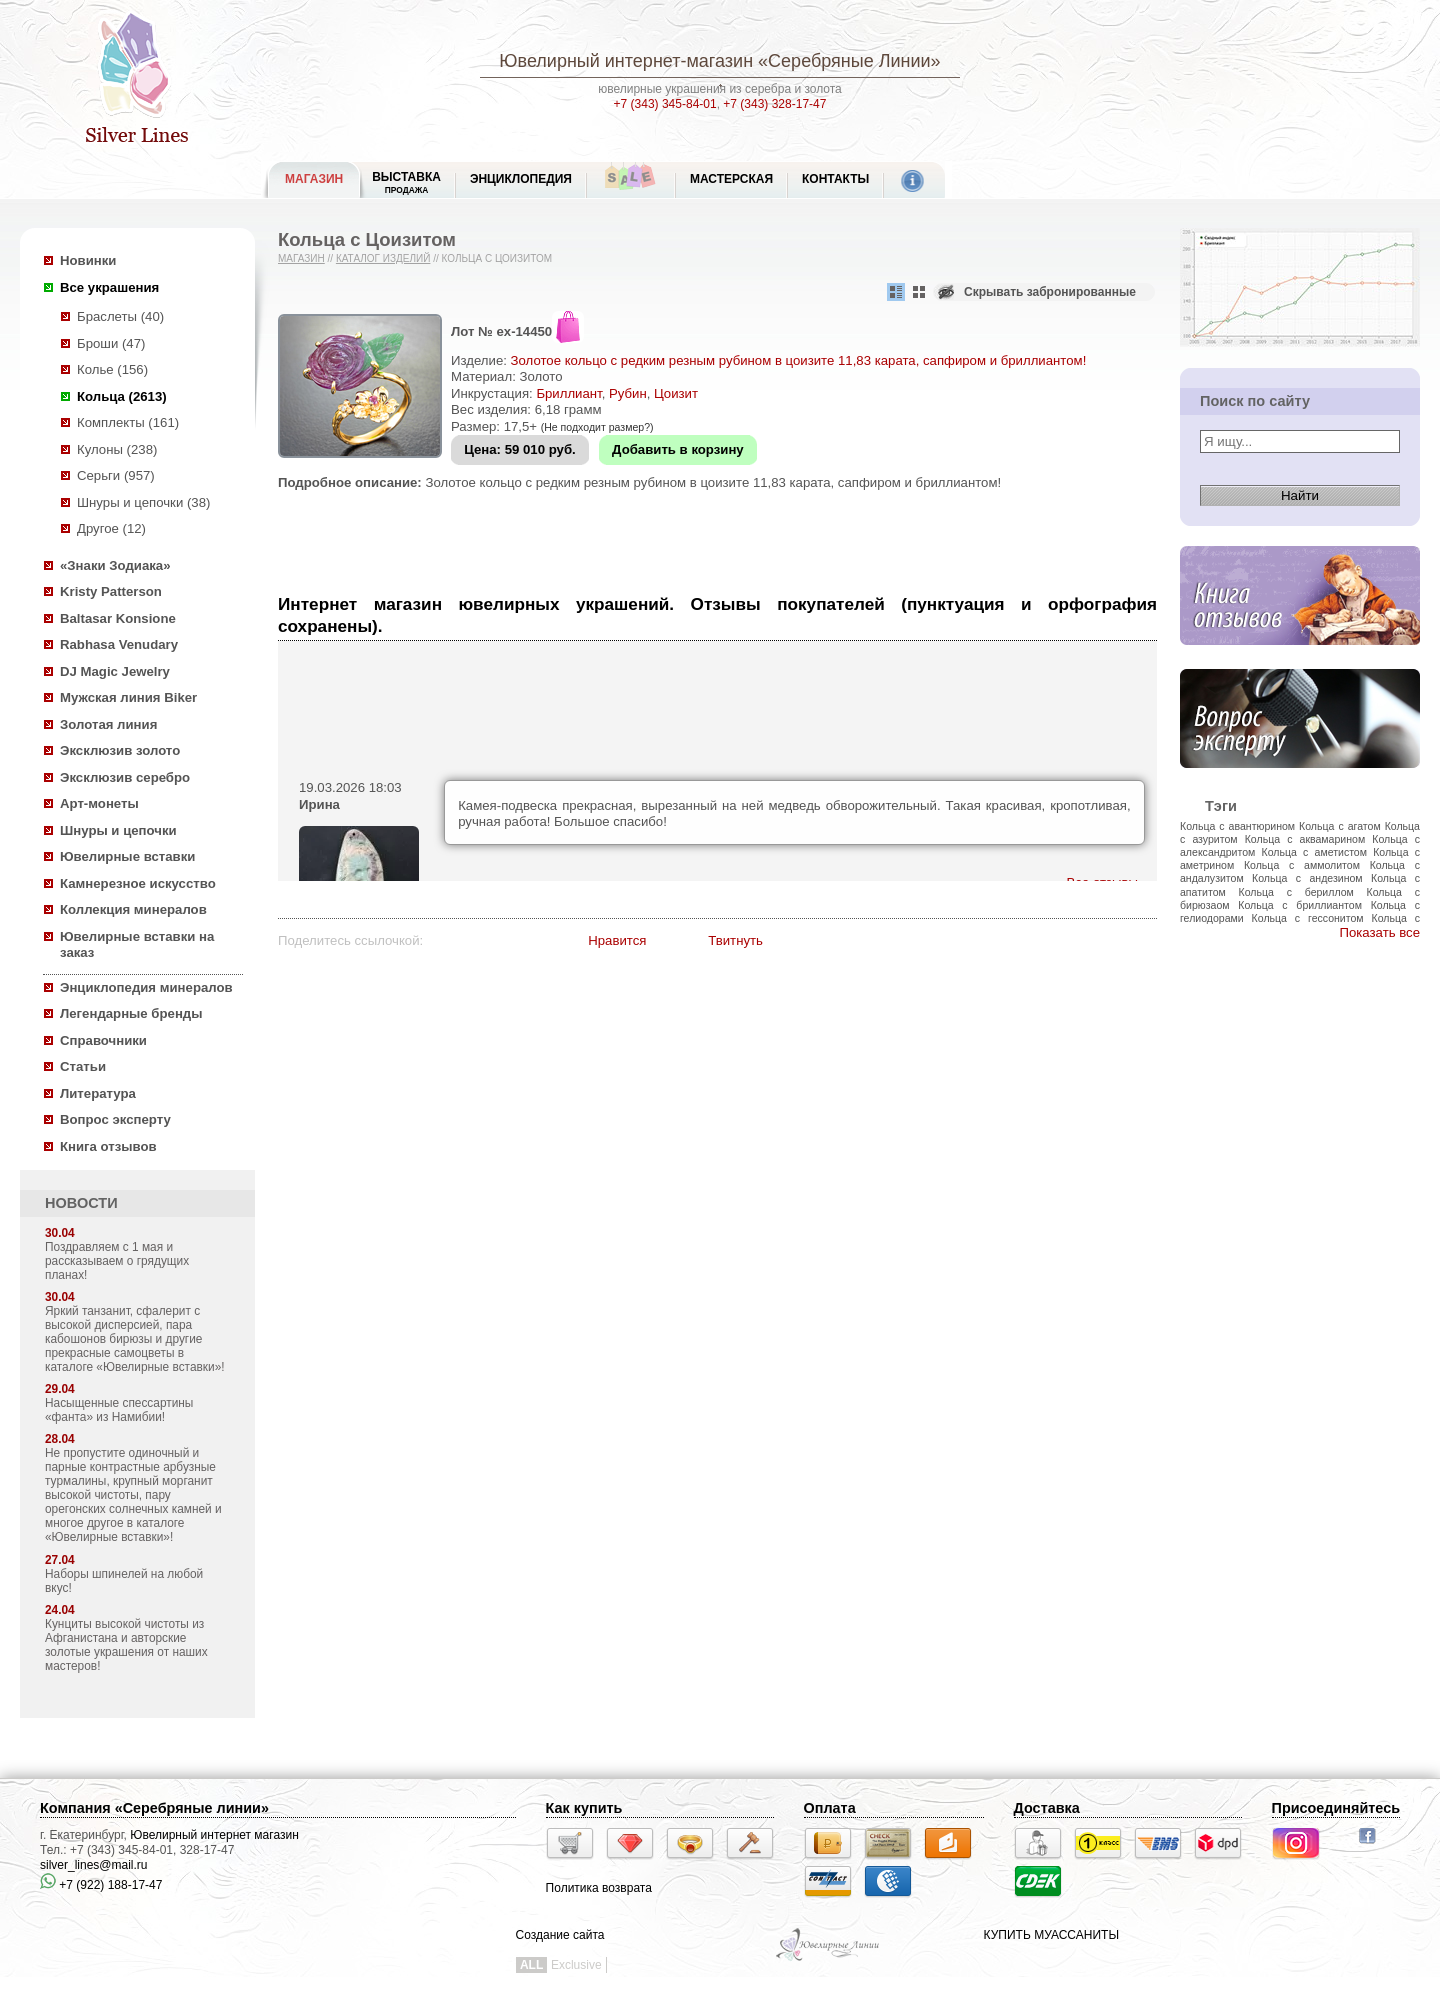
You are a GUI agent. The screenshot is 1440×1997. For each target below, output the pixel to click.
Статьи (83, 1066)
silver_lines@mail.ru (94, 1865)
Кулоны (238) (117, 449)
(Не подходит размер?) (597, 427)
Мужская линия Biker (128, 697)
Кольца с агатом (1340, 826)
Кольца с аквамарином (1305, 839)
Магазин (301, 258)
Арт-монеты (99, 803)
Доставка (1047, 1808)
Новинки (88, 260)
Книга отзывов (108, 1146)
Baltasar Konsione (118, 618)
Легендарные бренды (131, 1013)
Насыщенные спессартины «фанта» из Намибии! (119, 1410)
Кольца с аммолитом (1302, 865)
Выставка (406, 182)
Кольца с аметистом (1314, 852)
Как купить (584, 1808)
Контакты (835, 179)
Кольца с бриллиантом (1300, 905)
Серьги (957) (116, 475)
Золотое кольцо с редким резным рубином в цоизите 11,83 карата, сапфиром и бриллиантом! (799, 360)
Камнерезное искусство (138, 883)
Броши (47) (111, 343)
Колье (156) (112, 369)
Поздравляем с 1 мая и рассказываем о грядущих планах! (117, 1261)
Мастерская (731, 179)
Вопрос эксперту (115, 1119)
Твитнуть (735, 940)
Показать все (1379, 932)
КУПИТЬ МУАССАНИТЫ (1051, 1935)
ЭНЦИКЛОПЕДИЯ (521, 179)
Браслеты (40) (120, 316)
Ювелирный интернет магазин (214, 1835)
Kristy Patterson (111, 591)
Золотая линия (108, 724)
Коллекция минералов (133, 909)
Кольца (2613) (122, 396)
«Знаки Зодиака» (115, 565)
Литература (98, 1093)
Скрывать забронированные (1050, 292)
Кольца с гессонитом (1308, 918)
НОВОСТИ (81, 1203)
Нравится (617, 940)
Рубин (628, 393)
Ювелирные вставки (127, 856)
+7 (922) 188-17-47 (101, 1885)
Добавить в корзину (678, 449)
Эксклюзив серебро (125, 777)
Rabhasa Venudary (119, 644)
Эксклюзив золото (120, 750)
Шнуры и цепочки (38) (143, 502)
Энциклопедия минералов (146, 987)
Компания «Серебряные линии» (154, 1808)
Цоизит (676, 393)
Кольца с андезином (1307, 878)
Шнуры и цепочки (118, 830)
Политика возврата (599, 1888)
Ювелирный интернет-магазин (626, 61)
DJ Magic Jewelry (115, 671)
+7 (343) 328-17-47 (774, 104)
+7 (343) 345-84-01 (665, 104)
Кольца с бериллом (1296, 892)
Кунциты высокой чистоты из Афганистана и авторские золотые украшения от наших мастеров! (126, 1645)
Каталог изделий (383, 258)
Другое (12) (111, 528)
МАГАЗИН (314, 179)
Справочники (103, 1040)
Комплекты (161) (128, 422)
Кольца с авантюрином (1237, 826)
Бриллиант (568, 393)
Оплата (830, 1808)
